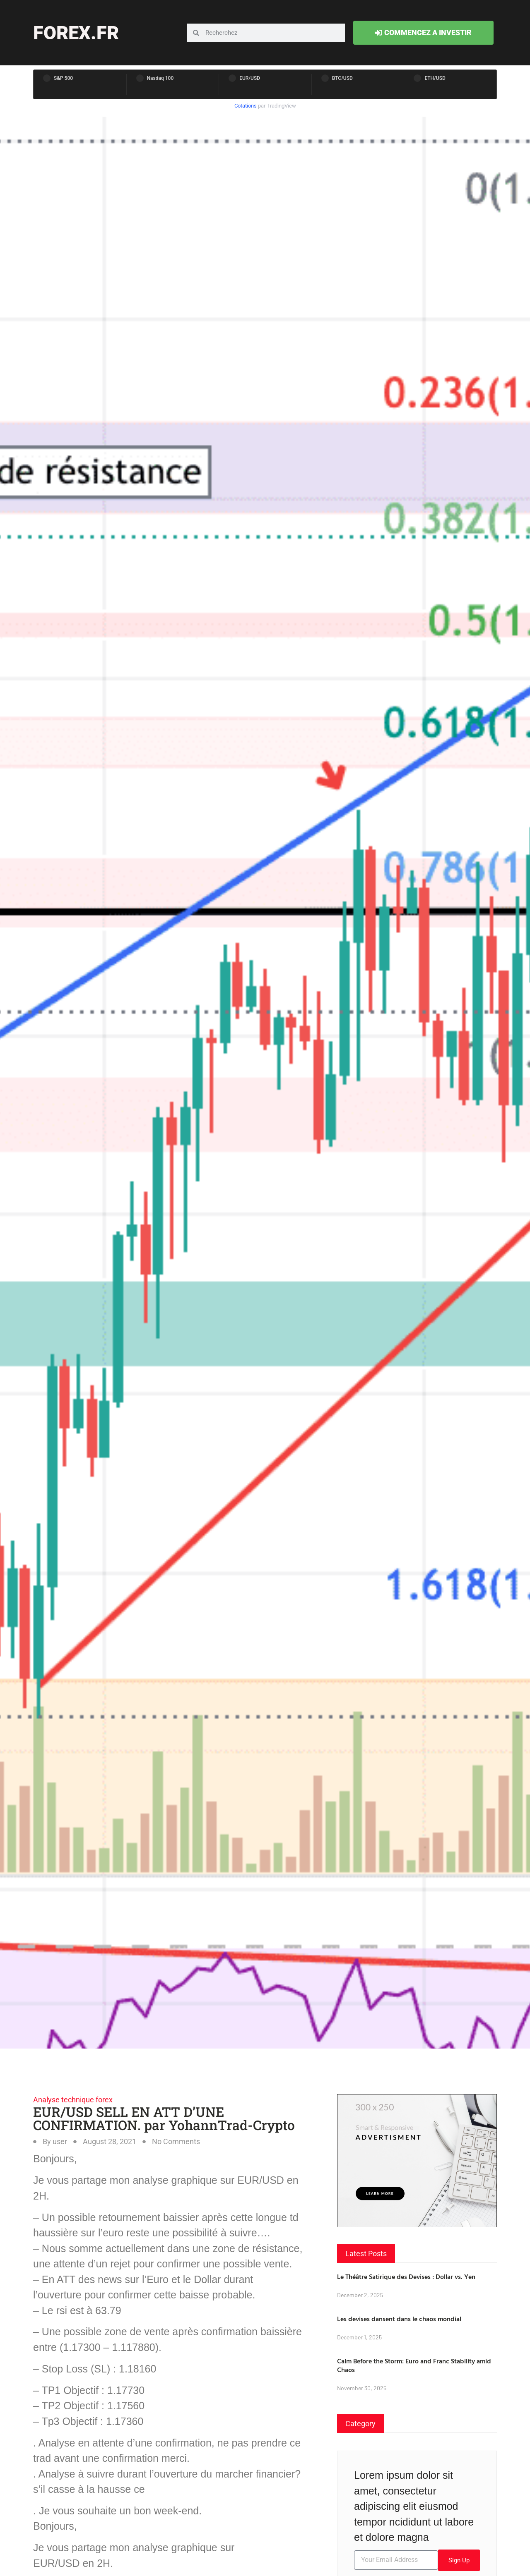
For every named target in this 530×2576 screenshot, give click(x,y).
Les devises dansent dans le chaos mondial (399, 2319)
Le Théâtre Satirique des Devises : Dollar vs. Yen (406, 2276)
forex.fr (76, 33)
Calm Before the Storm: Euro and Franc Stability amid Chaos (414, 2365)
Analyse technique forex (73, 2099)
